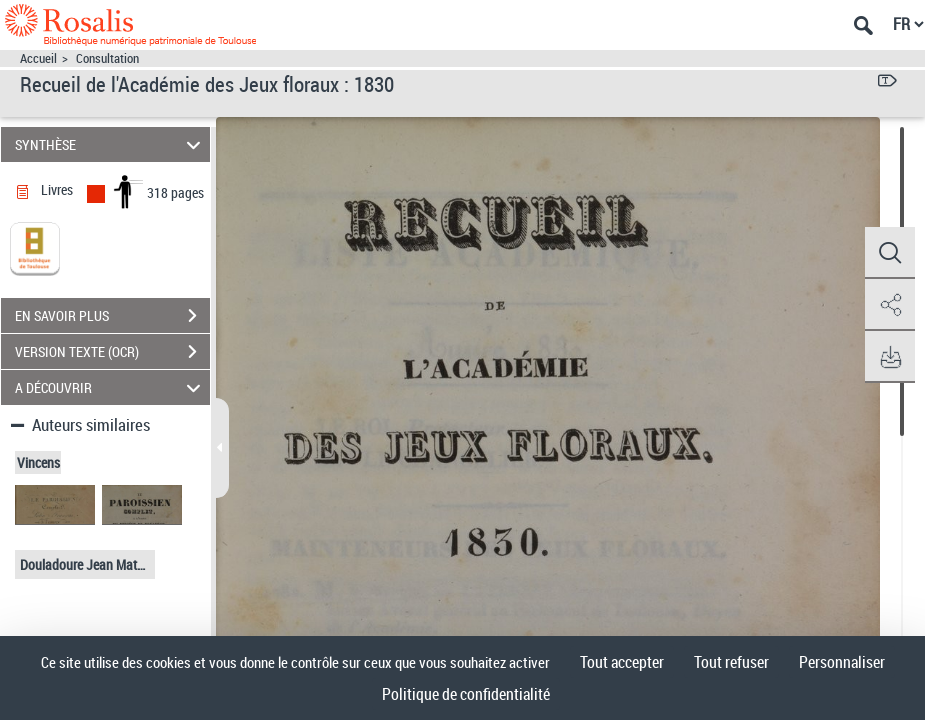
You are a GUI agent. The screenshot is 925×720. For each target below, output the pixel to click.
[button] (890, 253)
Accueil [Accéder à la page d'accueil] (38, 58)
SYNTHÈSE (111, 144)
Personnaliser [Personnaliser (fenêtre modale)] (842, 662)
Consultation (107, 58)
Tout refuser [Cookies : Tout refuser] (731, 662)
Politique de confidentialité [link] (466, 694)
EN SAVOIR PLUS (112, 316)
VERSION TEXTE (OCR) (112, 352)
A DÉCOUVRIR (111, 387)
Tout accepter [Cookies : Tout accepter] (622, 662)
